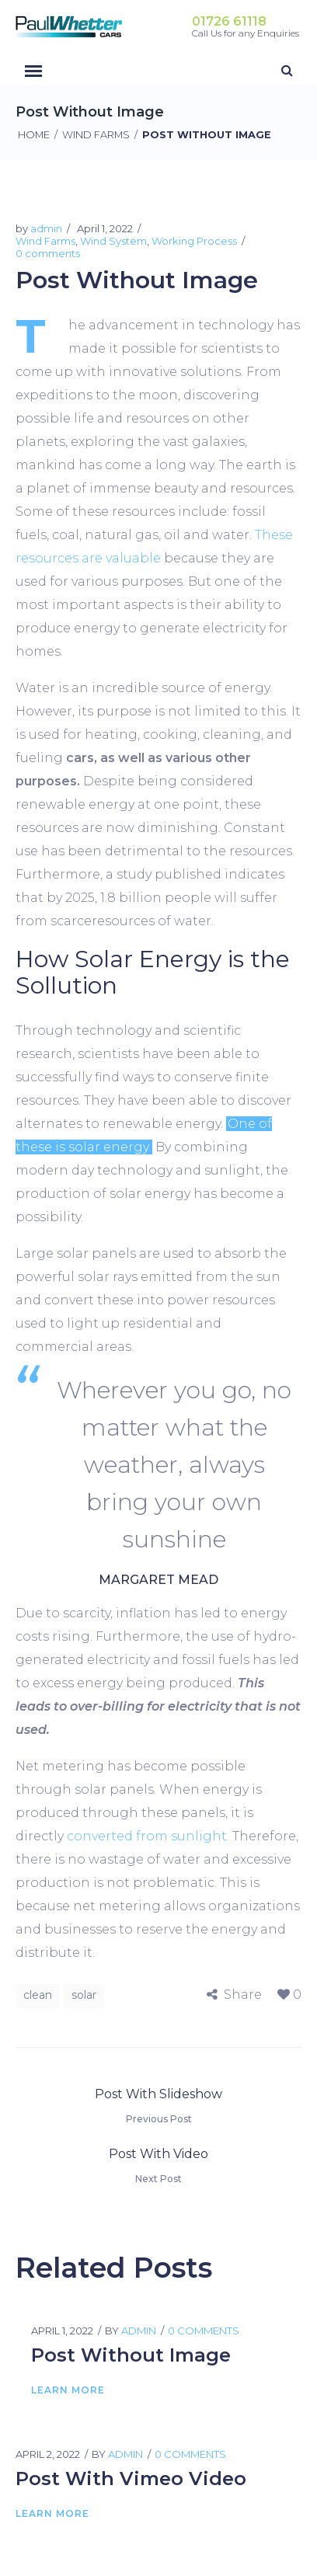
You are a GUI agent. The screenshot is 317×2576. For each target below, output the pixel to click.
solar (83, 1995)
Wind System (113, 241)
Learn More (68, 2390)
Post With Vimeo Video (131, 2478)
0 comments (48, 253)
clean (37, 1995)
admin (46, 228)
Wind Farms (96, 135)
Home (34, 135)
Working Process (194, 241)
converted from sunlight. (148, 1836)
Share (243, 1994)
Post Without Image (131, 2355)
